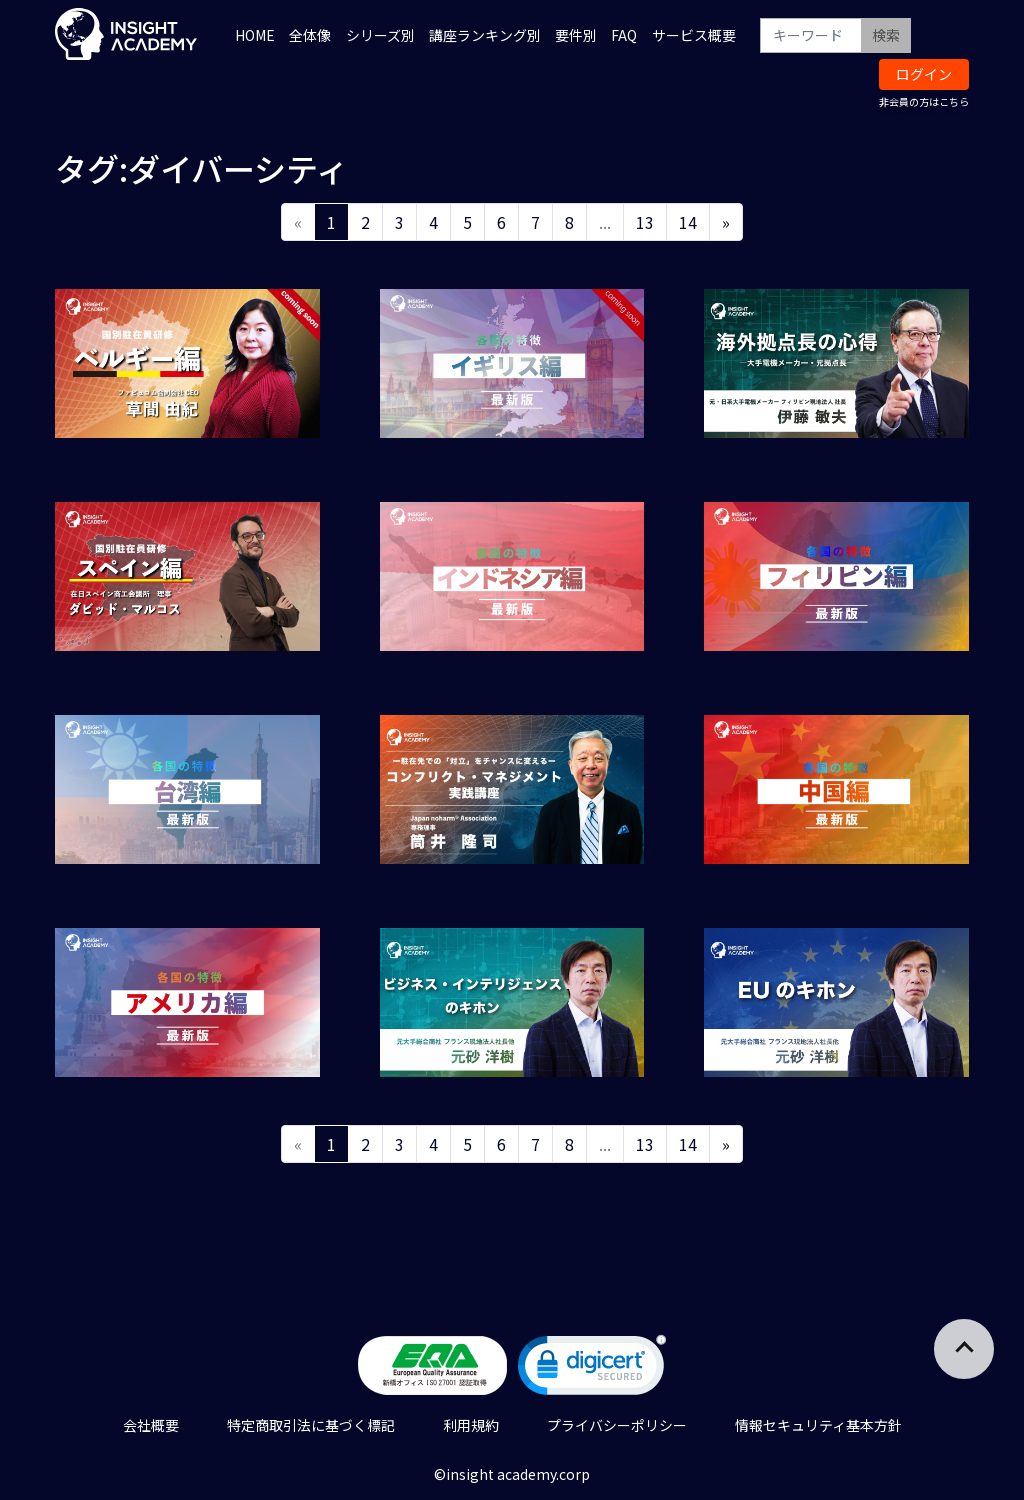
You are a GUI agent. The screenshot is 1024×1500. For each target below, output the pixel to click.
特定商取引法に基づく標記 (311, 1425)
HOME (255, 35)
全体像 (310, 35)
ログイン (924, 74)
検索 (886, 35)
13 (645, 222)
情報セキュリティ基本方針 (818, 1425)
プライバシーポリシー (617, 1425)
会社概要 (151, 1425)
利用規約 (471, 1425)
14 (688, 222)
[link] (592, 1369)
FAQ (624, 35)
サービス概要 (694, 35)
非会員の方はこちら (924, 101)
